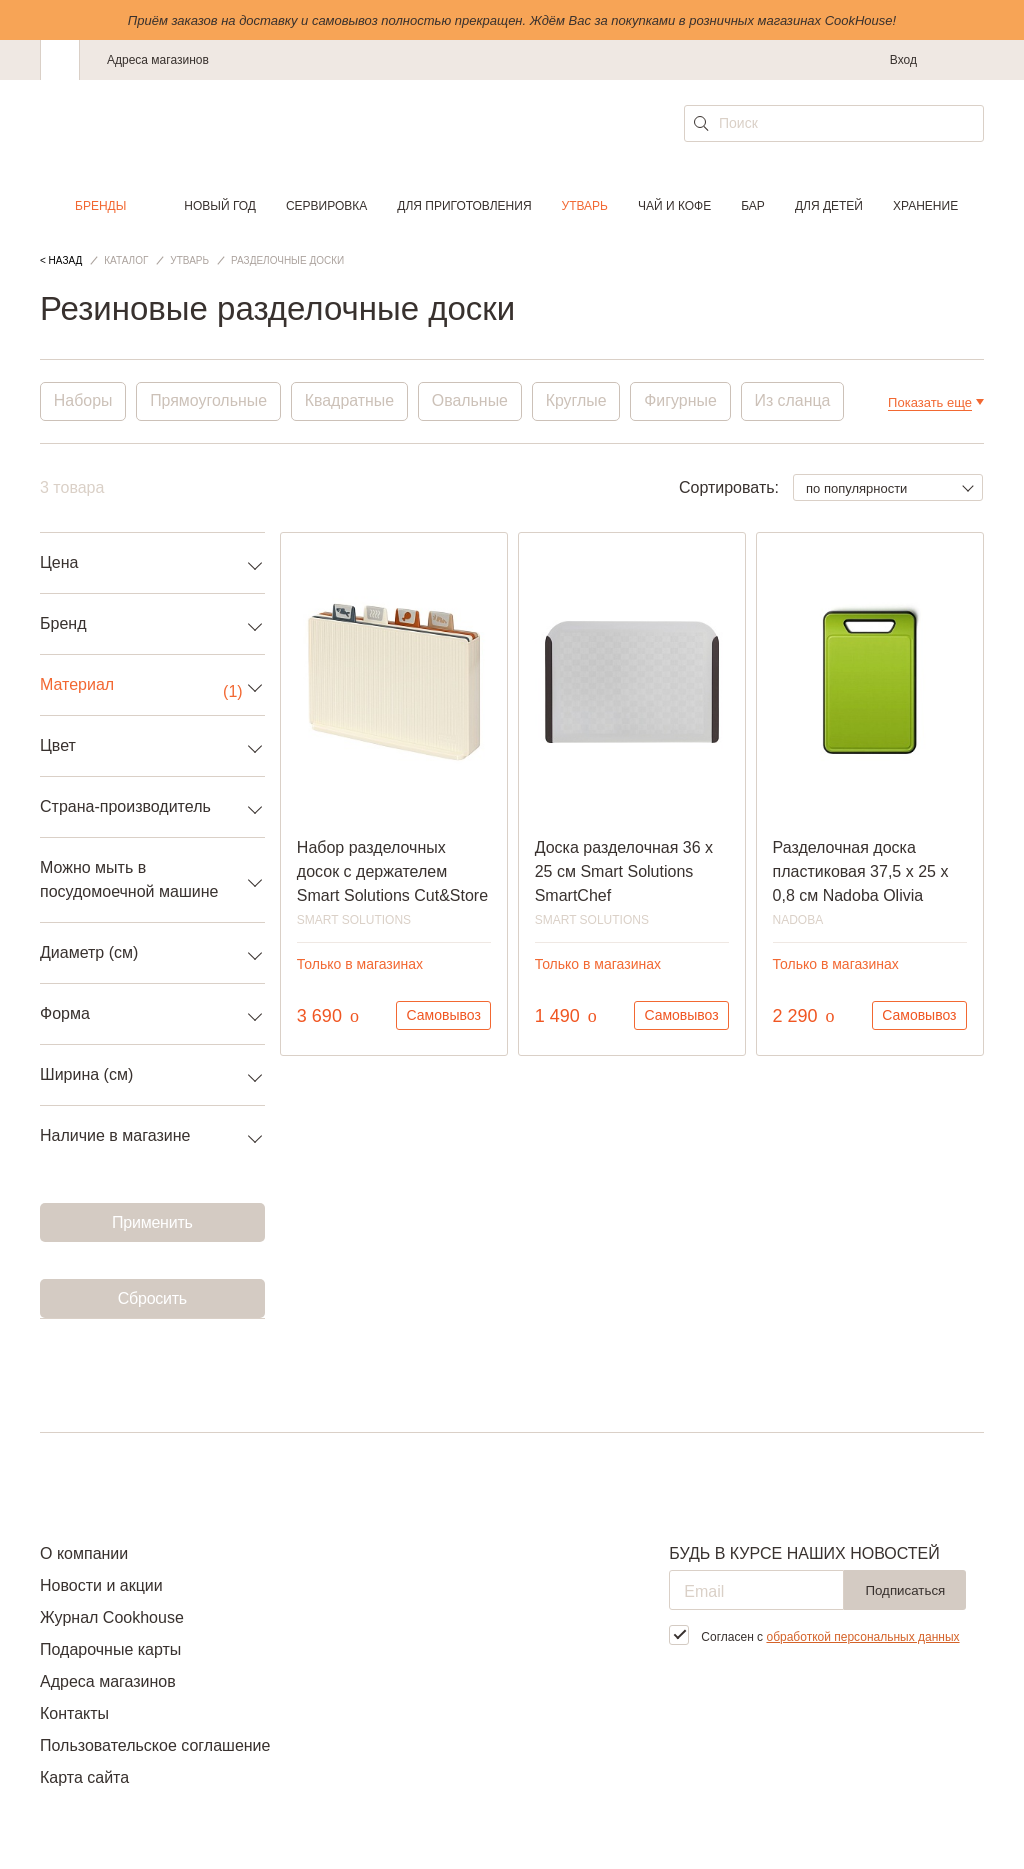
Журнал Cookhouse (112, 1617)
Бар (753, 206)
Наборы (83, 401)
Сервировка (326, 206)
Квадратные (351, 401)
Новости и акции (101, 1585)
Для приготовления (464, 206)
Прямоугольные (210, 401)
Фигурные (684, 401)
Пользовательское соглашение (155, 1745)
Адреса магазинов (158, 60)
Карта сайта (84, 1777)
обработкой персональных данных (862, 1637)
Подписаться (905, 1590)
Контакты (74, 1713)
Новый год (220, 206)
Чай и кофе (674, 206)
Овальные (472, 401)
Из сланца (797, 401)
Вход (903, 60)
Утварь (585, 206)
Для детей (829, 206)
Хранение (925, 206)
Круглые (579, 401)
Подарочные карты (110, 1649)
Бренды (100, 206)
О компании (84, 1553)
